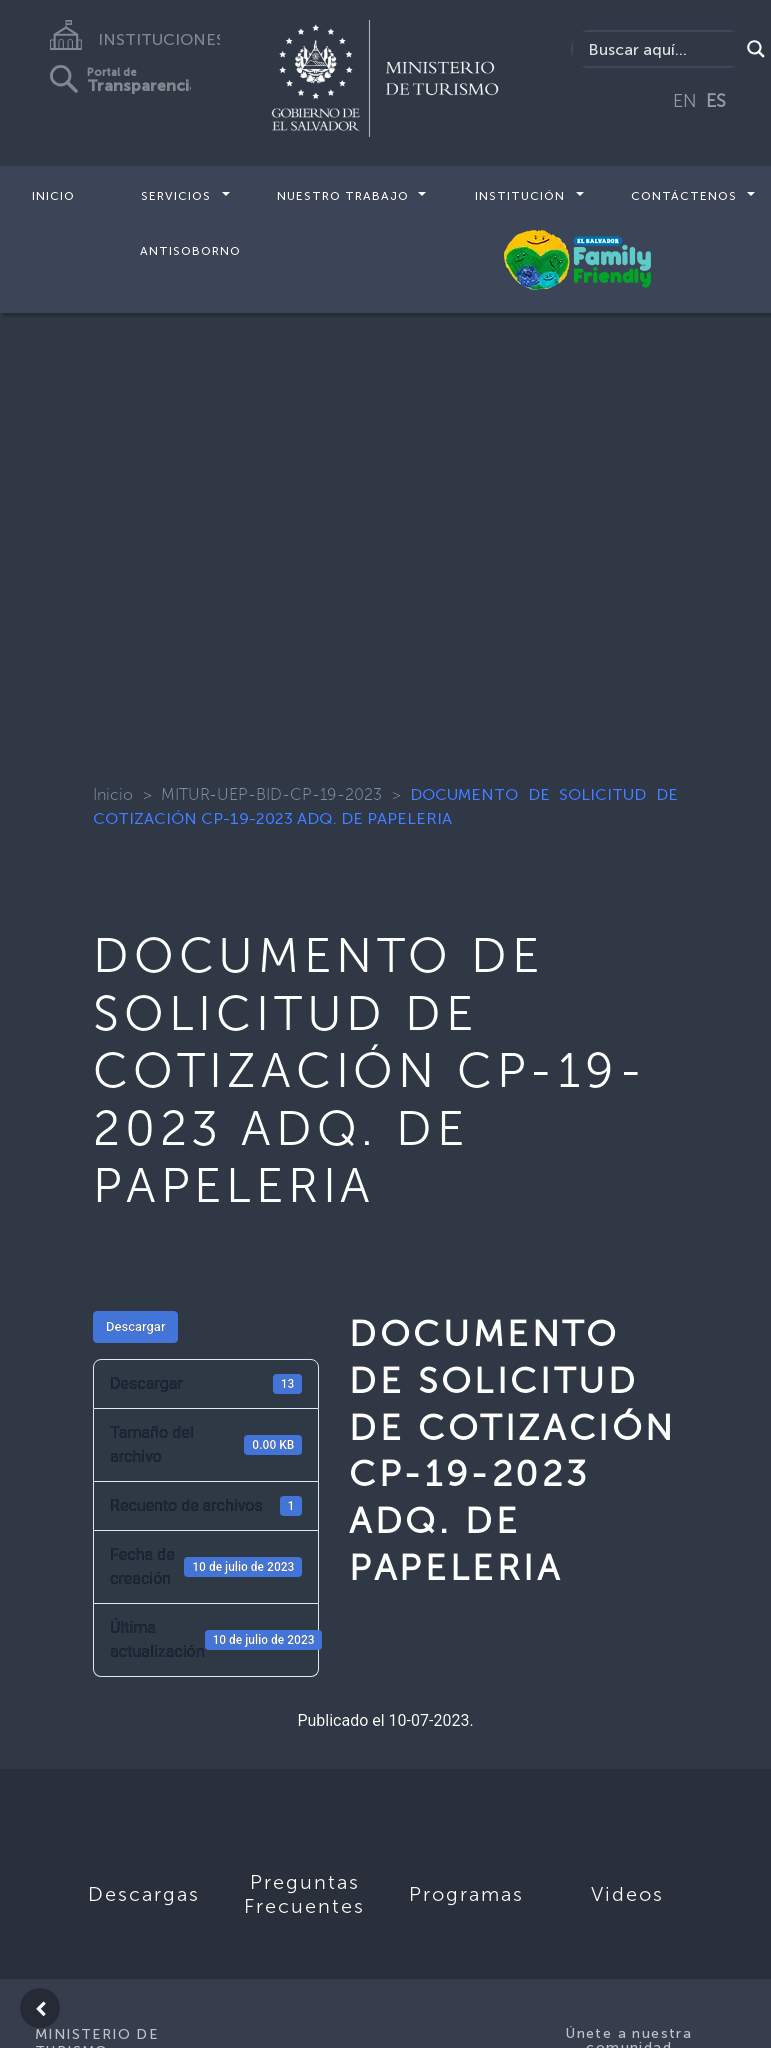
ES (716, 101)
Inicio (53, 196)
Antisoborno (190, 250)
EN (685, 101)
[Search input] (661, 49)
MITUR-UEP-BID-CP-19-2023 (271, 794)
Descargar (135, 1326)
